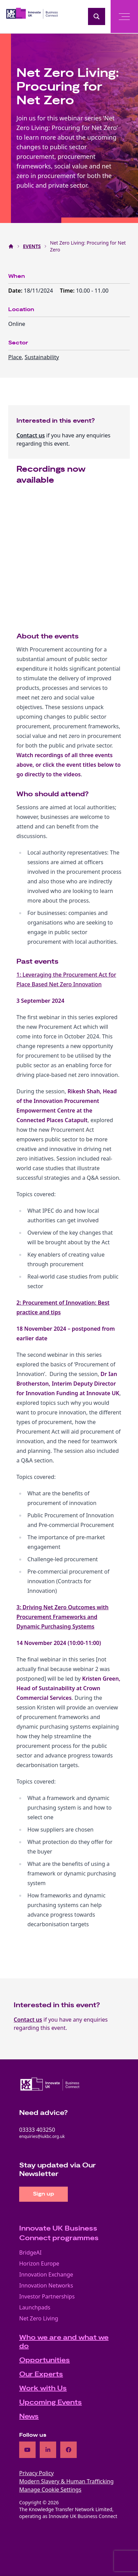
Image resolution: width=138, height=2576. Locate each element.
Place (15, 357)
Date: (16, 290)
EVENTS (32, 246)
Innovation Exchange (46, 2274)
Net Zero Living (38, 2318)
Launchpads (34, 2307)
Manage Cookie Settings (50, 2489)
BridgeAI (30, 2252)
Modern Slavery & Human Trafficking (66, 2481)
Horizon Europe (39, 2263)
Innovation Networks (46, 2285)
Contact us (30, 435)
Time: (68, 290)
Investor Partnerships (47, 2296)
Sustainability (42, 357)
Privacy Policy (36, 2473)
